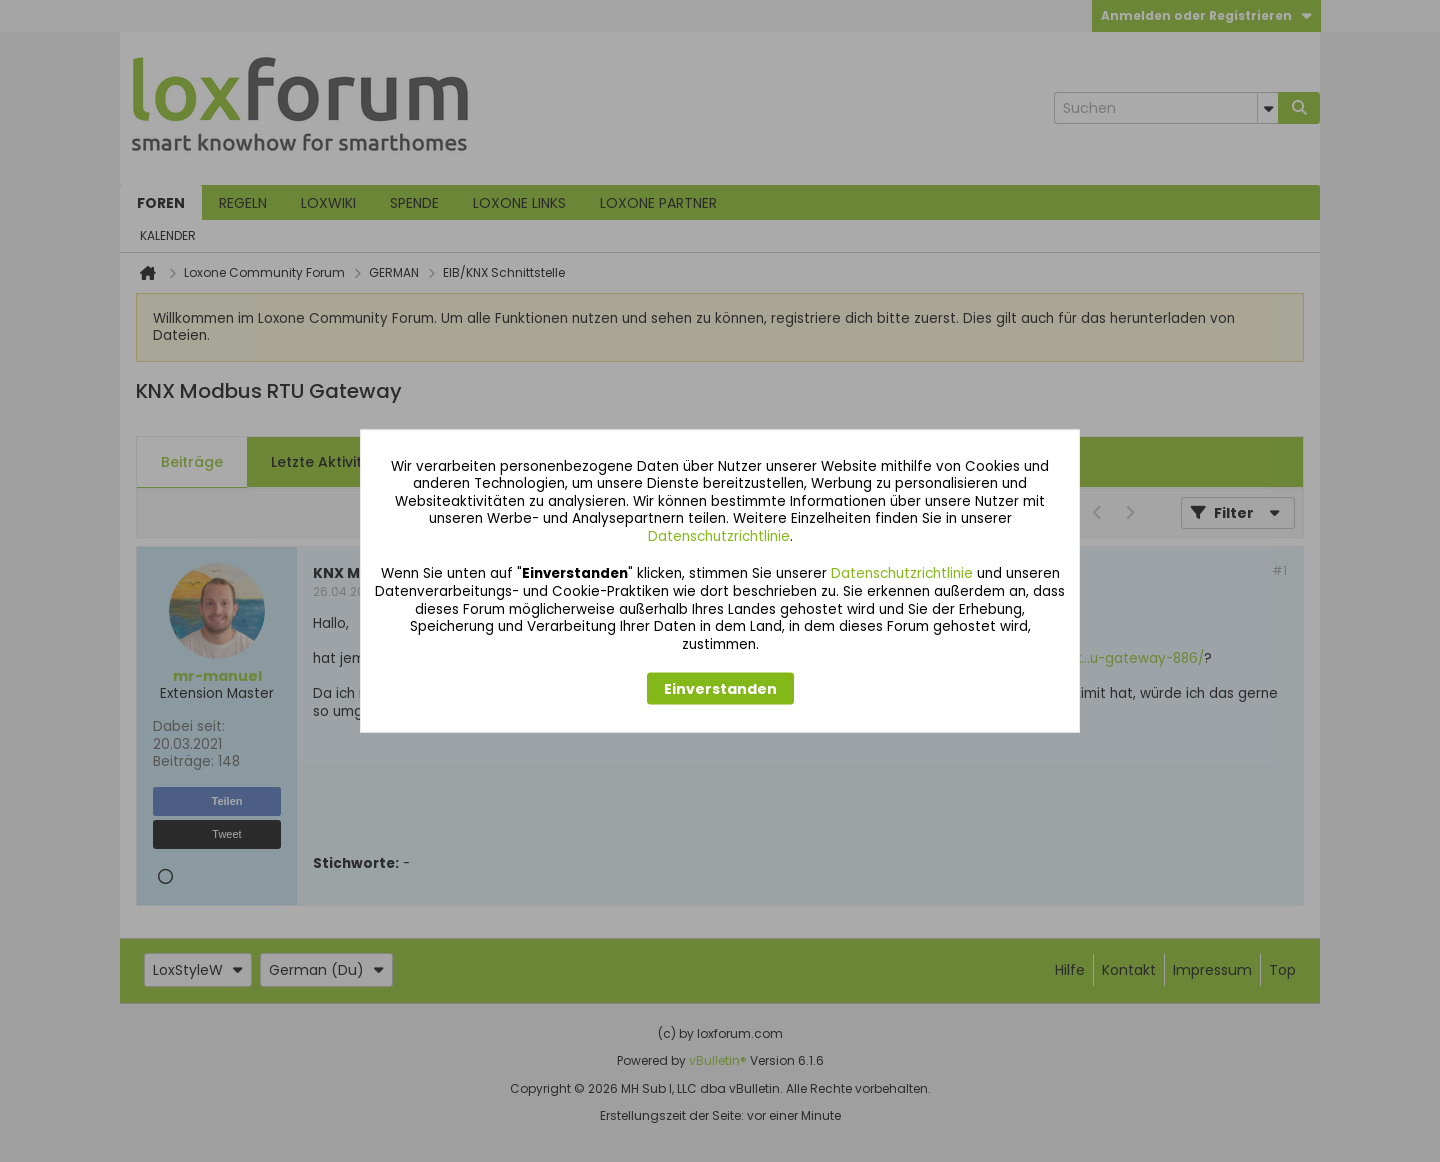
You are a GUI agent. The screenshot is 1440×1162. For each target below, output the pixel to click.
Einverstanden (720, 689)
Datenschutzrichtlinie (719, 535)
